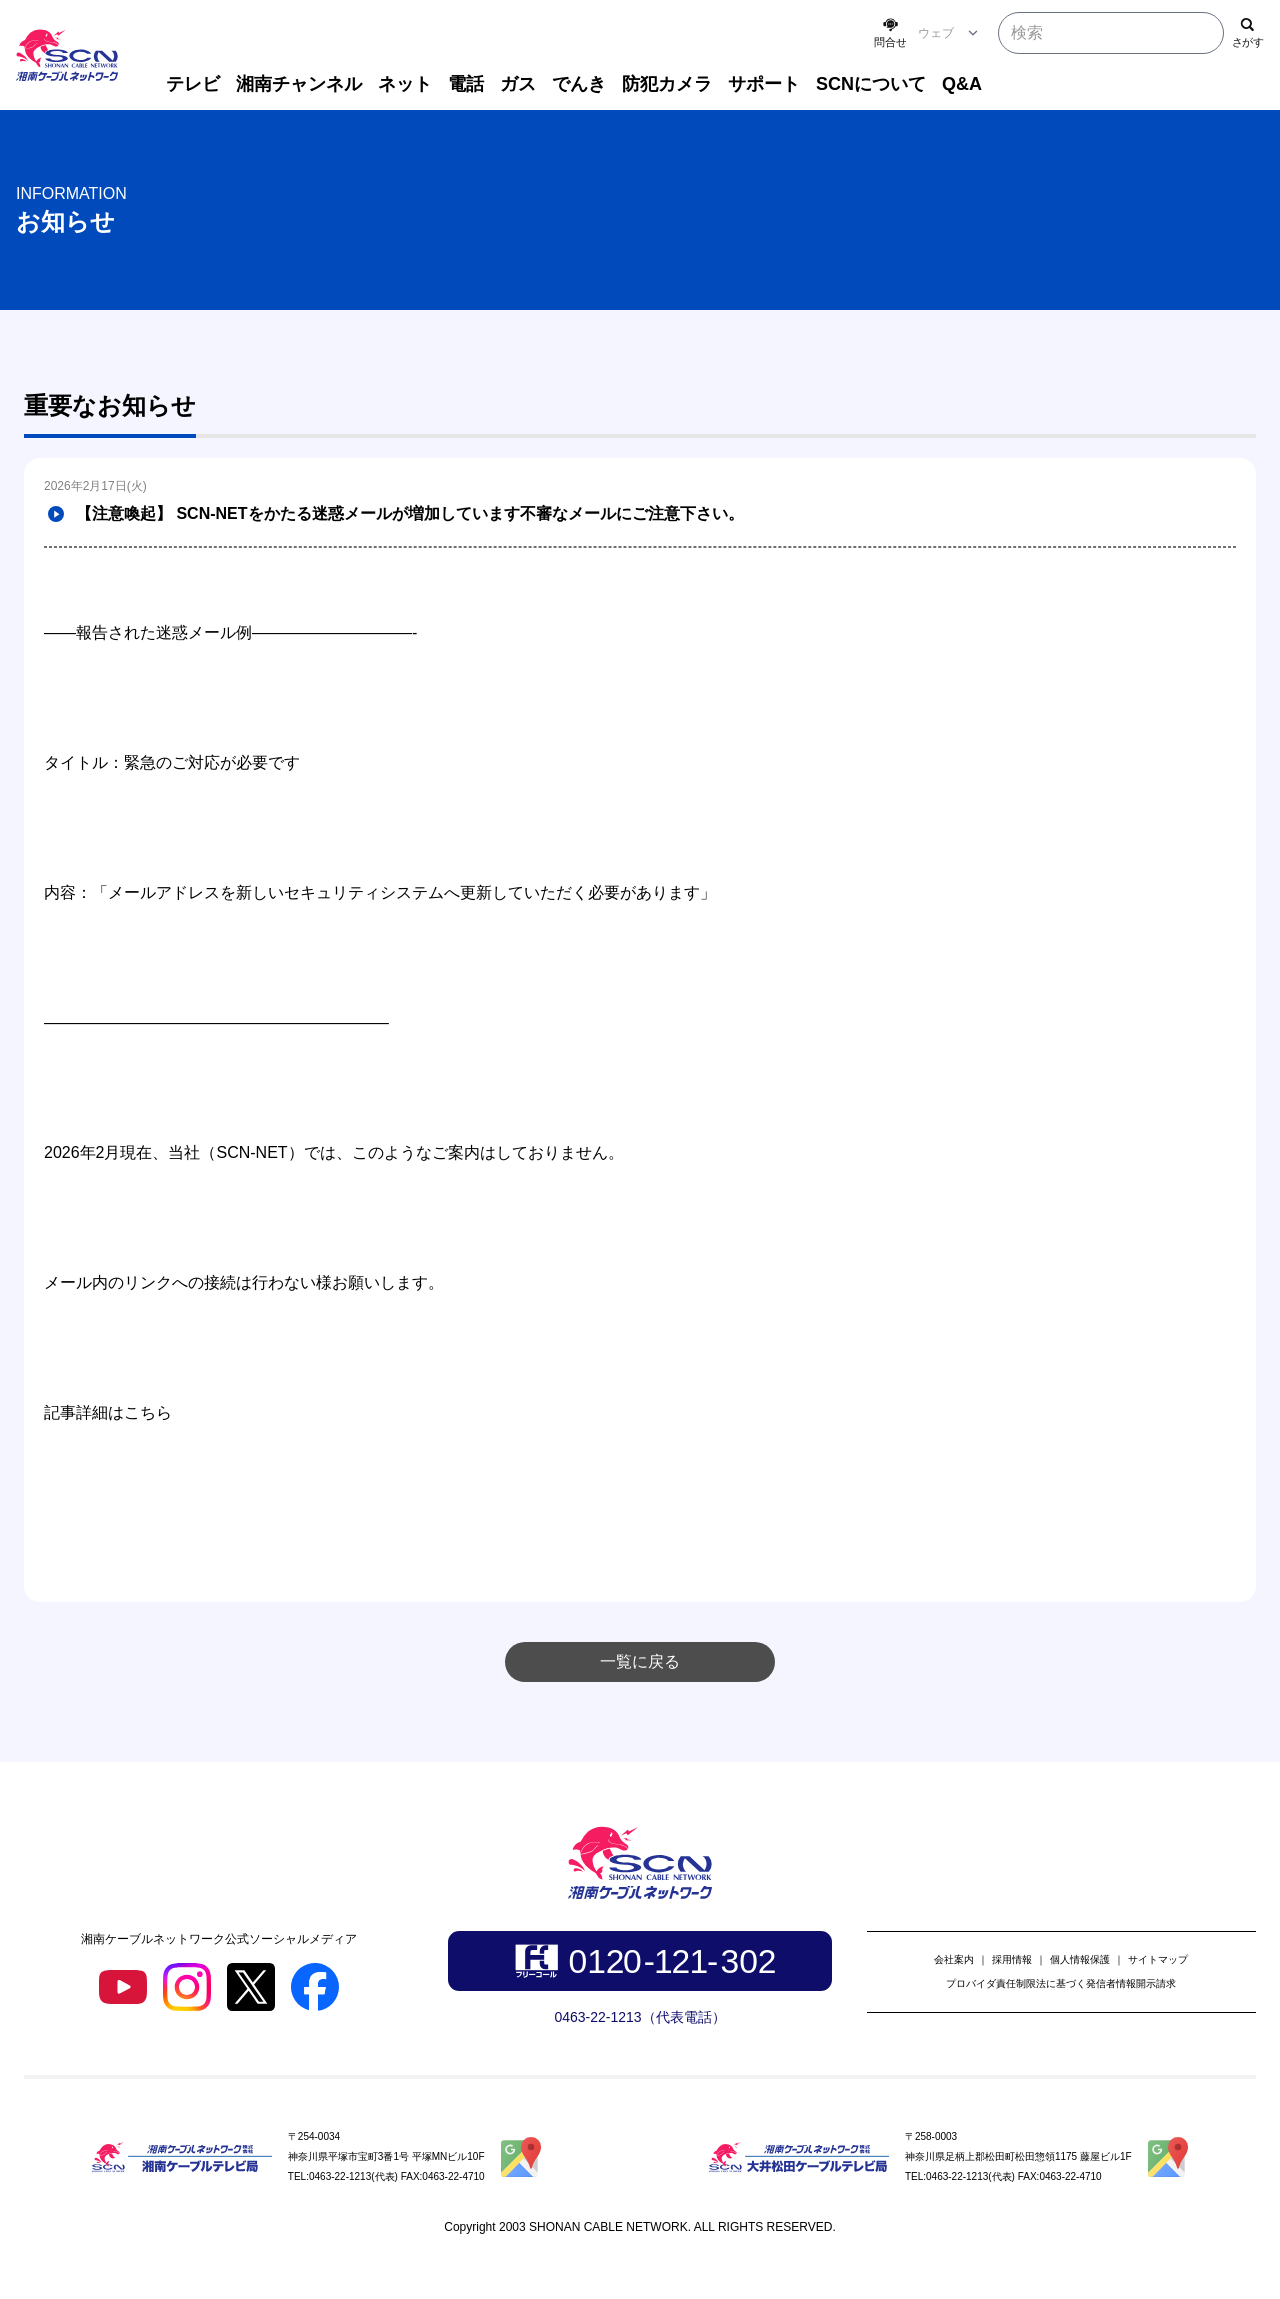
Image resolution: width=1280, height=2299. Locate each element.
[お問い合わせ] (890, 33)
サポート (764, 84)
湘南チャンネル (299, 84)
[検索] (1248, 33)
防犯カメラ (667, 84)
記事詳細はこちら (108, 1412)
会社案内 (954, 1959)
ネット (405, 84)
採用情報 (1012, 1959)
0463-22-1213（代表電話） (639, 2017)
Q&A (962, 84)
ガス (518, 84)
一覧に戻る (640, 1661)
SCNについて (871, 84)
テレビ (193, 84)
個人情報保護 (1080, 1959)
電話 (466, 84)
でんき (579, 84)
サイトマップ (1158, 1959)
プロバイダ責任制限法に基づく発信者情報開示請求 (1061, 1983)
